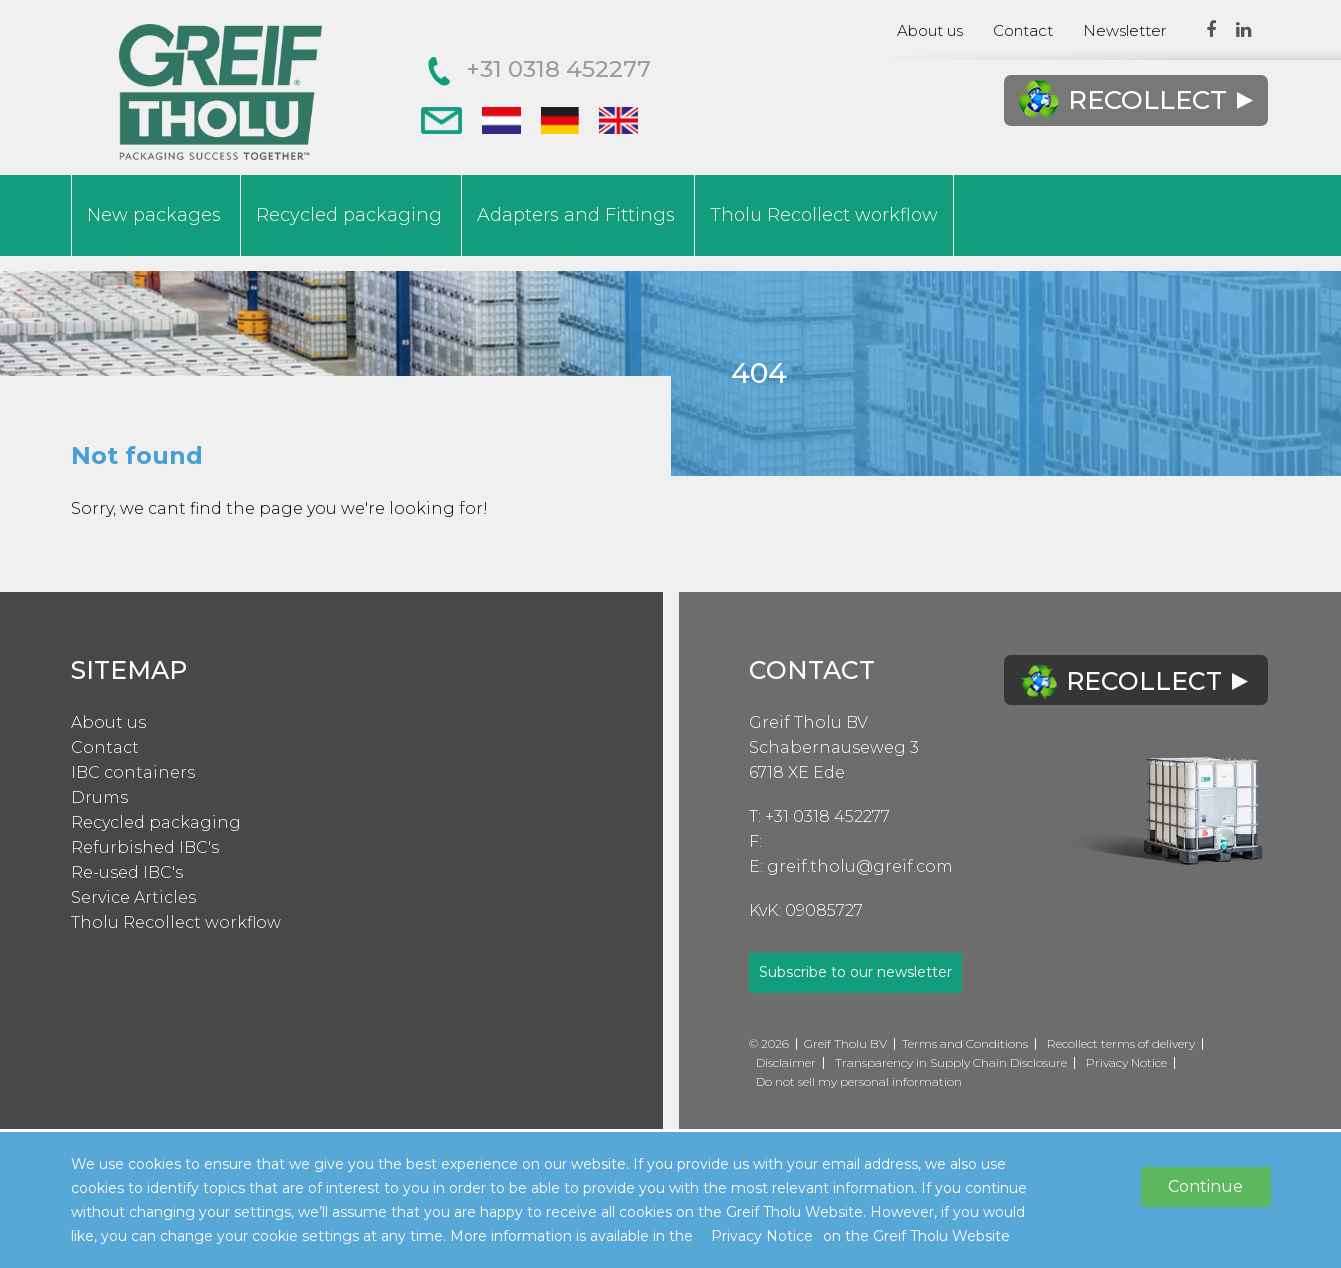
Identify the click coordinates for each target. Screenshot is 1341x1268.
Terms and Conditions (965, 1043)
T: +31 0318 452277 (819, 816)
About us (930, 30)
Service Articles (133, 897)
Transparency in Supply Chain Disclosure (951, 1062)
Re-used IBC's (127, 872)
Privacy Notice (1126, 1062)
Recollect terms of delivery (1121, 1043)
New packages (154, 215)
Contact (1023, 30)
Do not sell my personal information (859, 1081)
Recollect (1135, 100)
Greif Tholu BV (808, 722)
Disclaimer (786, 1062)
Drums (99, 797)
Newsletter (1124, 30)
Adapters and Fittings (576, 215)
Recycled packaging (349, 215)
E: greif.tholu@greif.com (851, 866)
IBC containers (133, 772)
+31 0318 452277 (539, 69)
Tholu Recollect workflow (824, 215)
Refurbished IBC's (145, 847)
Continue (1205, 1186)
